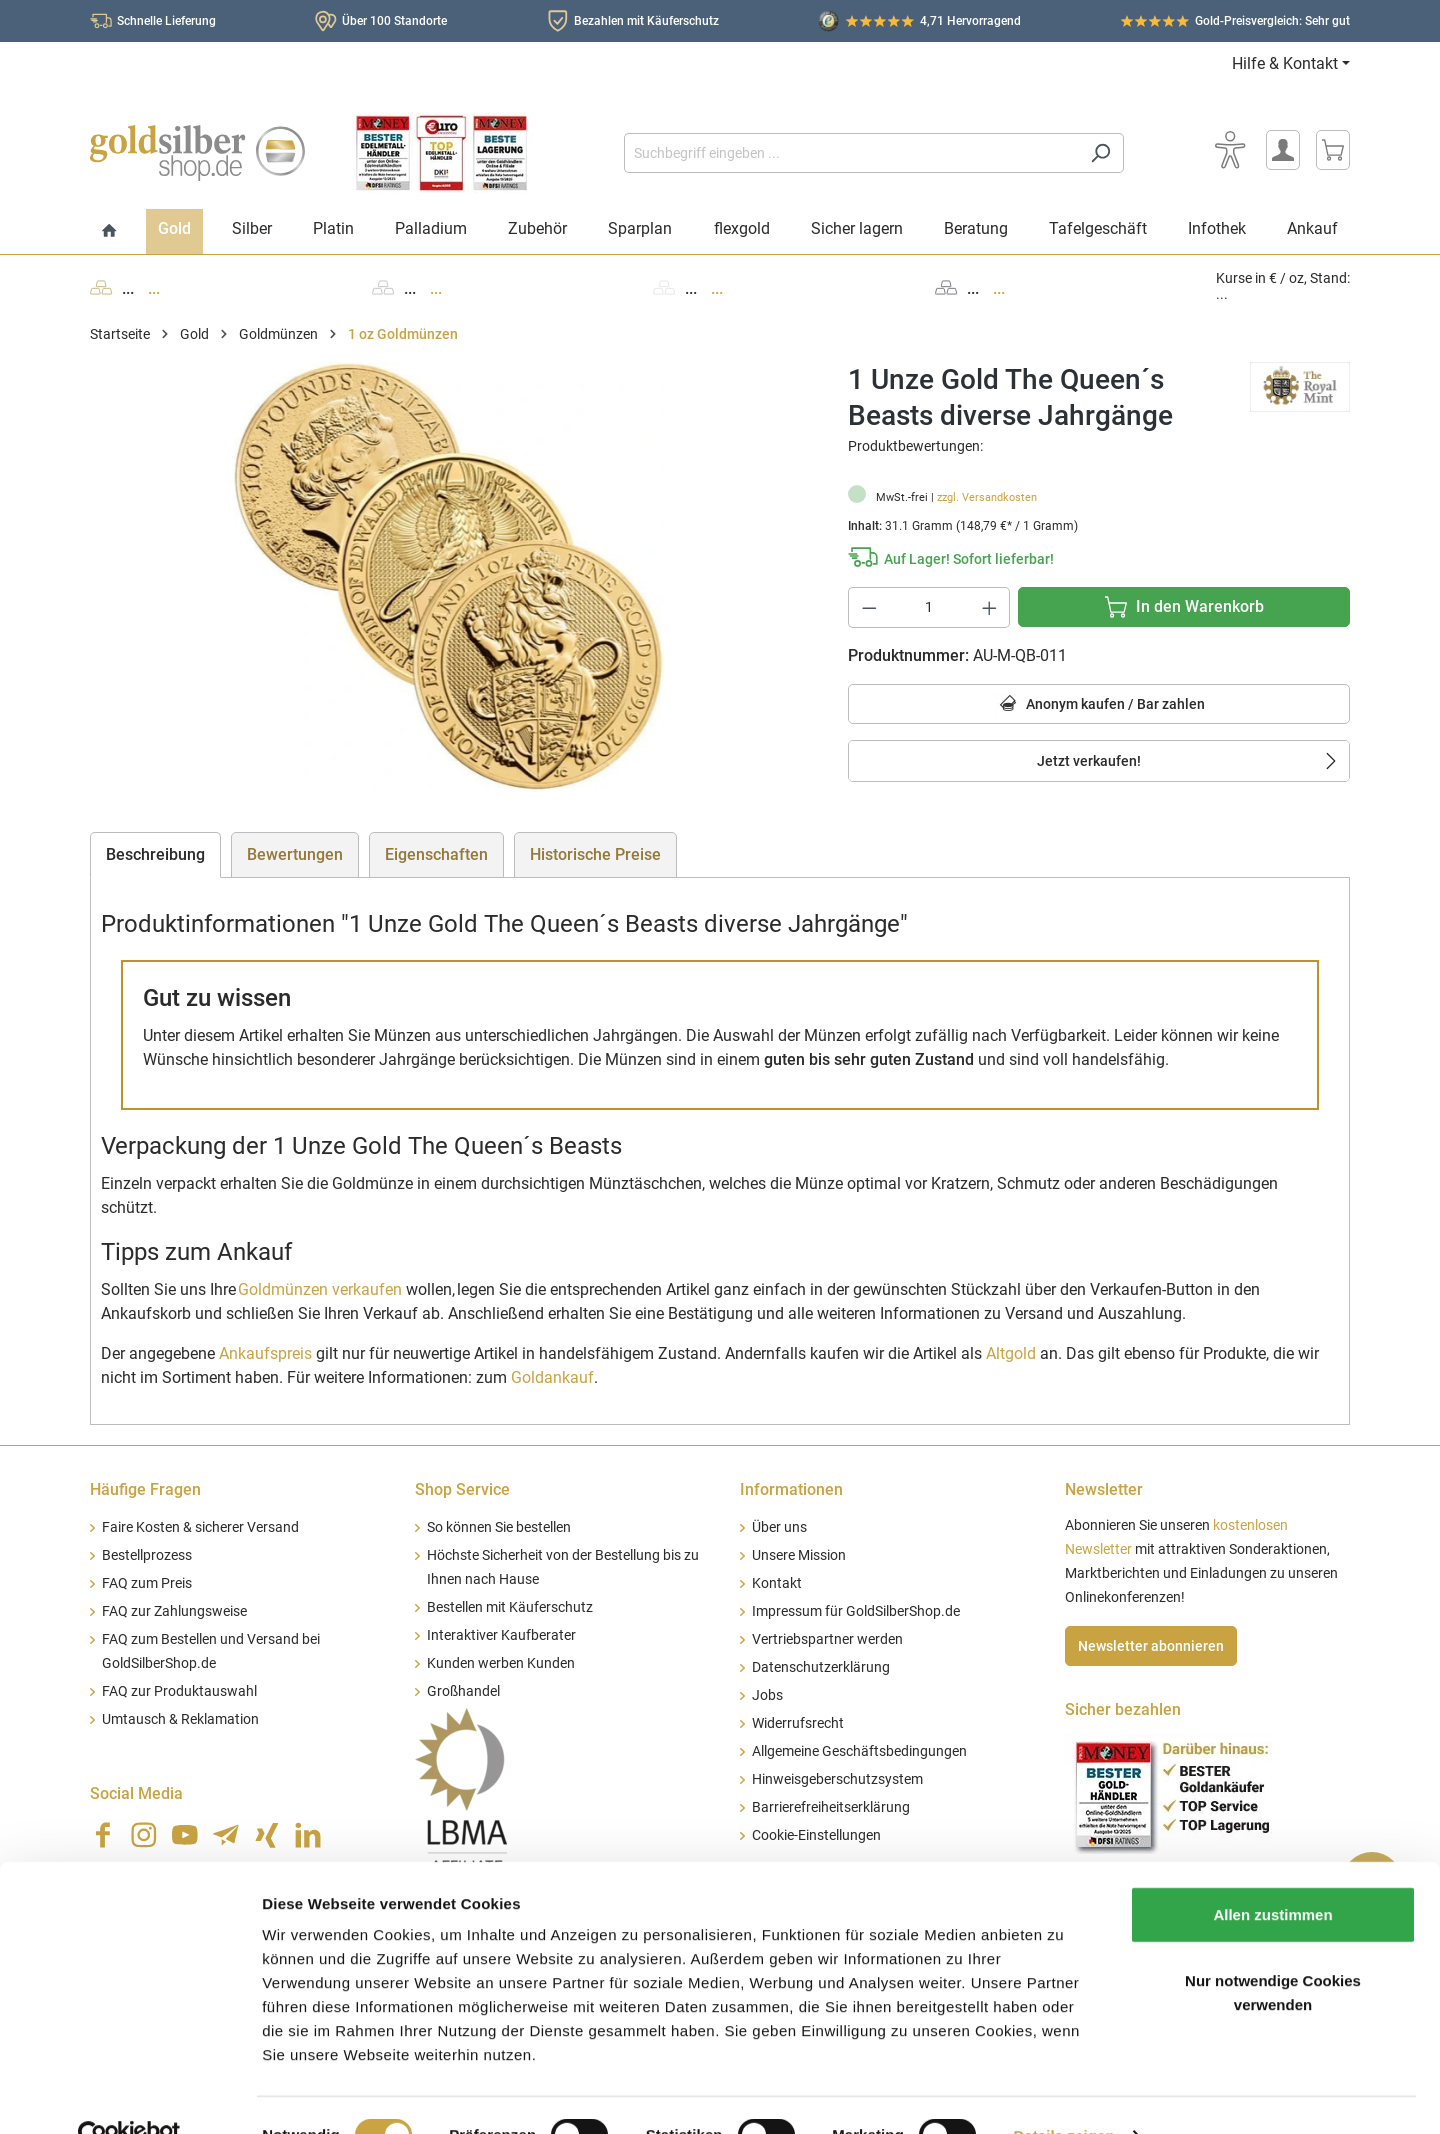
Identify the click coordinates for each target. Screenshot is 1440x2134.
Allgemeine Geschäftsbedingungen (859, 1751)
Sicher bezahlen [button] (1123, 1709)
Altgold (1011, 1353)
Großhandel (463, 1691)
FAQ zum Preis (147, 1583)
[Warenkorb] (1333, 150)
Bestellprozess (147, 1555)
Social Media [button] (136, 1793)
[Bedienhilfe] (1230, 150)
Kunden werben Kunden (501, 1663)
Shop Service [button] (462, 1489)
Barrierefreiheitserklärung (831, 1807)
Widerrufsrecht (798, 1723)
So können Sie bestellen (499, 1527)
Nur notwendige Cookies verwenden (1273, 1951)
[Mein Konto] (1283, 150)
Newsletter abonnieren (1151, 1646)
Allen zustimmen (1272, 1873)
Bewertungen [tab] (295, 854)
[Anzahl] (929, 607)
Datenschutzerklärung (821, 1667)
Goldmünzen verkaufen (320, 1289)
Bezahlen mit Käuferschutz (646, 21)
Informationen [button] (791, 1489)
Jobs (767, 1695)
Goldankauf (552, 1377)
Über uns (779, 1527)
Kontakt (777, 1583)
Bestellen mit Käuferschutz (510, 1607)
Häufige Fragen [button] (145, 1489)
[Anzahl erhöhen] (990, 607)
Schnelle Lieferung (166, 21)
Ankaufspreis (265, 1353)
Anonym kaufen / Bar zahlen (1099, 704)
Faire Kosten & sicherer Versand (200, 1527)
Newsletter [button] (1104, 1489)
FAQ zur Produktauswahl (179, 1691)
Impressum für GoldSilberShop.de (856, 1611)
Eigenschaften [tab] (436, 854)
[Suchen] (1100, 153)
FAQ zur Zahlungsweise (174, 1611)
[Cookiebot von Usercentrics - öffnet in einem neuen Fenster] (129, 2095)
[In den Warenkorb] (1184, 607)
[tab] (155, 855)
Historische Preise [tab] (595, 854)
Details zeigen (1063, 2094)
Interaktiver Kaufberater (501, 1635)
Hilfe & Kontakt (1285, 63)
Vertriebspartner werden (827, 1639)
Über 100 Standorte (394, 21)
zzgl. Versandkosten (987, 497)
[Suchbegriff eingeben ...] (851, 153)
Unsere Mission (799, 1555)
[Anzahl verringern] (869, 607)
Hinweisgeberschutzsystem (837, 1779)
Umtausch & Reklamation (180, 1719)
